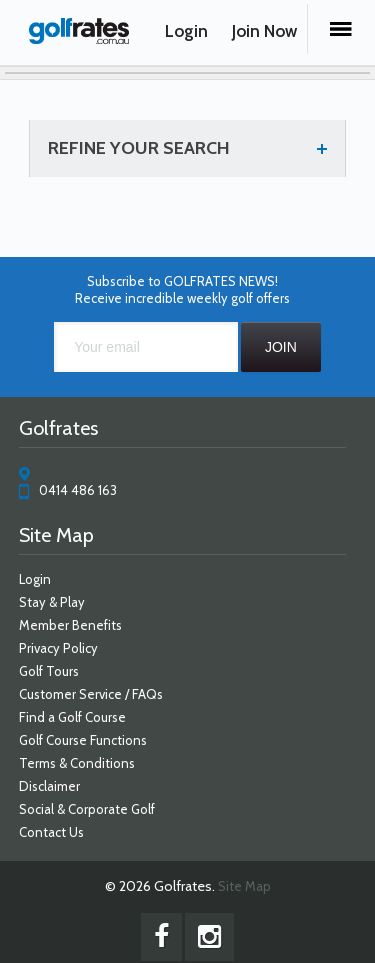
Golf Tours (49, 671)
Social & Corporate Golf (87, 809)
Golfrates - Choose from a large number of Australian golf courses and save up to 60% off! (79, 37)
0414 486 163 (78, 490)
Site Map (244, 886)
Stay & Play (52, 602)
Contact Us (51, 832)
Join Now (264, 31)
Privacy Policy (58, 648)
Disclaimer (49, 786)
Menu (341, 29)
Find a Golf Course (72, 717)
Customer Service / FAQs (91, 694)
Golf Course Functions (83, 740)
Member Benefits (70, 625)
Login (186, 31)
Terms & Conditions (77, 763)
